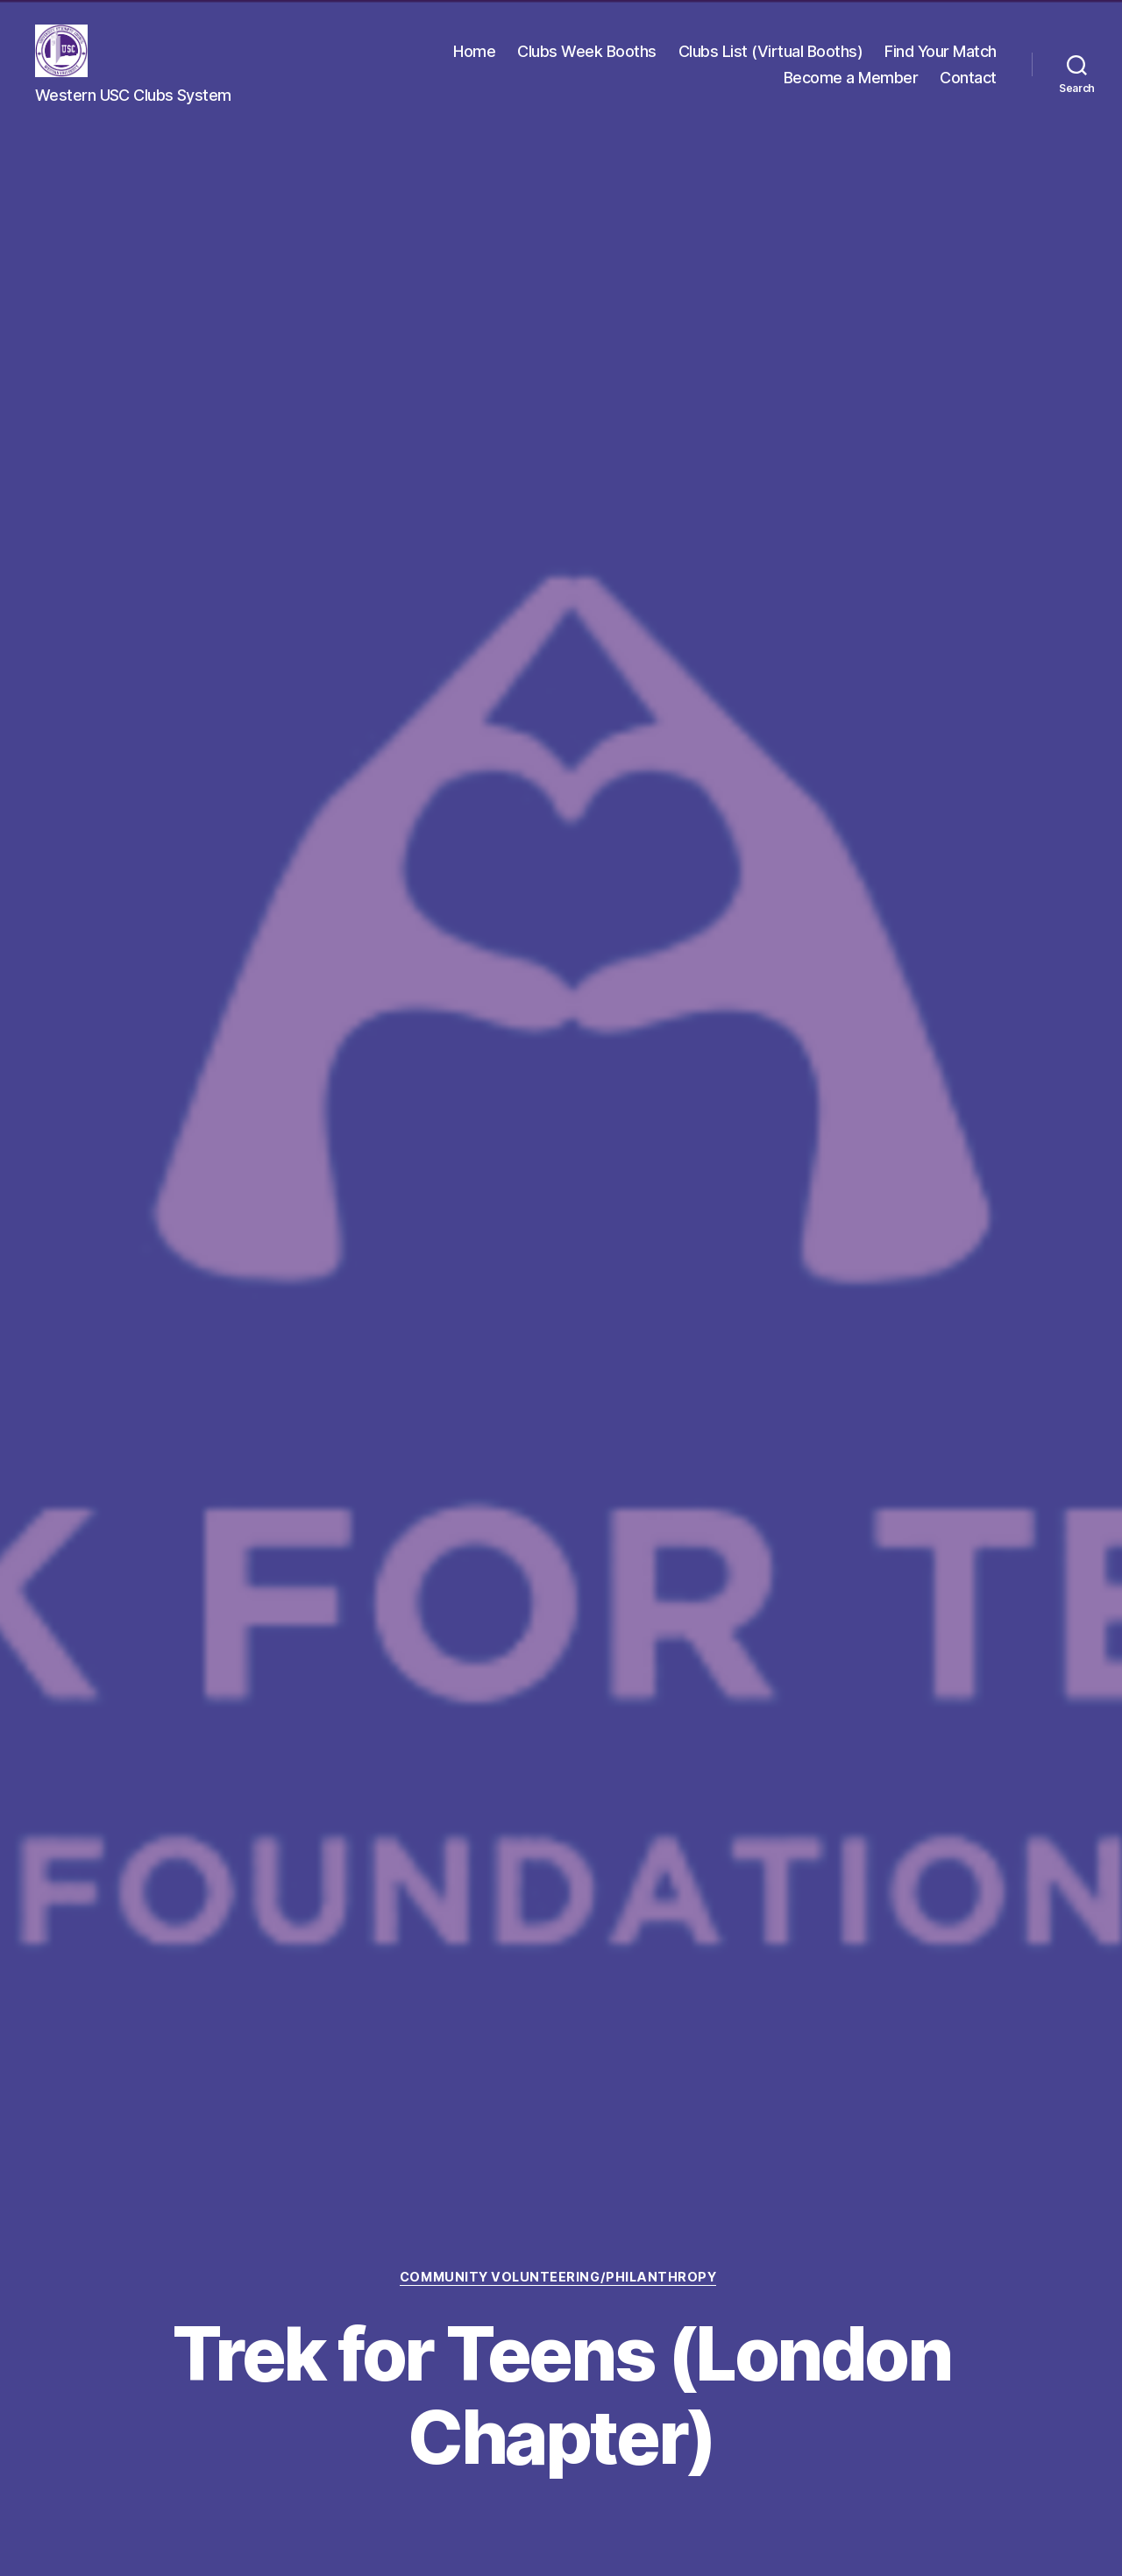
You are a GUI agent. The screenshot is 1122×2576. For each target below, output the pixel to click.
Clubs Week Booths (587, 53)
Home (474, 53)
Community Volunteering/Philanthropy (561, 2276)
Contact (968, 79)
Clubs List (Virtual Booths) (770, 53)
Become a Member (851, 79)
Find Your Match (940, 53)
